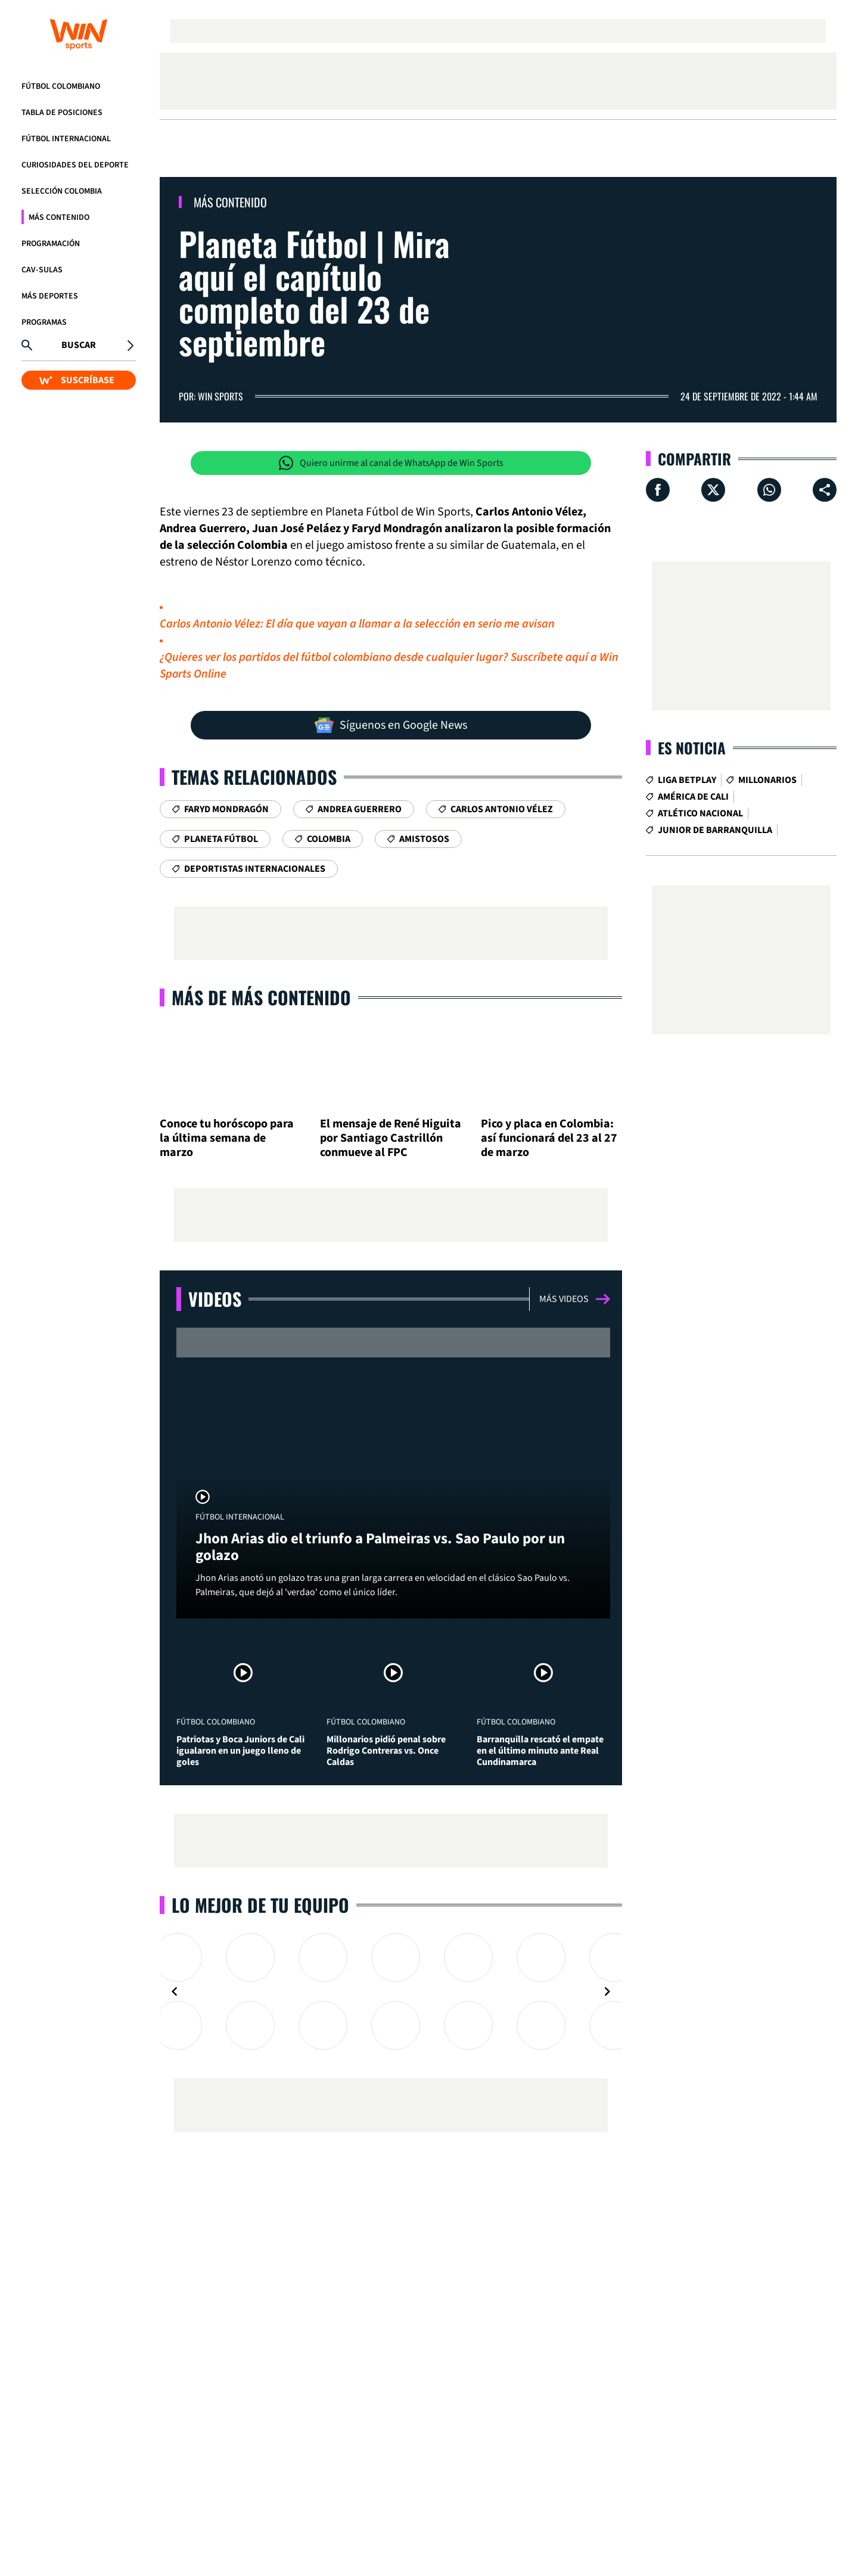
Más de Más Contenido (261, 997)
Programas (44, 322)
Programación (50, 244)
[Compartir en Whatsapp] (769, 490)
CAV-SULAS (42, 270)
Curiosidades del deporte (75, 165)
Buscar (78, 345)
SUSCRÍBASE (76, 380)
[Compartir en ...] (825, 490)
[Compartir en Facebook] (658, 490)
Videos (214, 1298)
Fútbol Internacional (66, 139)
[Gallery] (391, 1991)
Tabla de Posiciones (61, 113)
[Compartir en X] (713, 490)
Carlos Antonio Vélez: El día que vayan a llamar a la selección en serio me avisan (357, 624)
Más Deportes (49, 296)
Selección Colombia (61, 191)
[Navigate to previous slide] (175, 1991)
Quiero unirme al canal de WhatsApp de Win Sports (391, 463)
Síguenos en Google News (391, 725)
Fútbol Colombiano (60, 86)
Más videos (574, 1299)
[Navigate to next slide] (607, 1991)
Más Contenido (59, 217)
